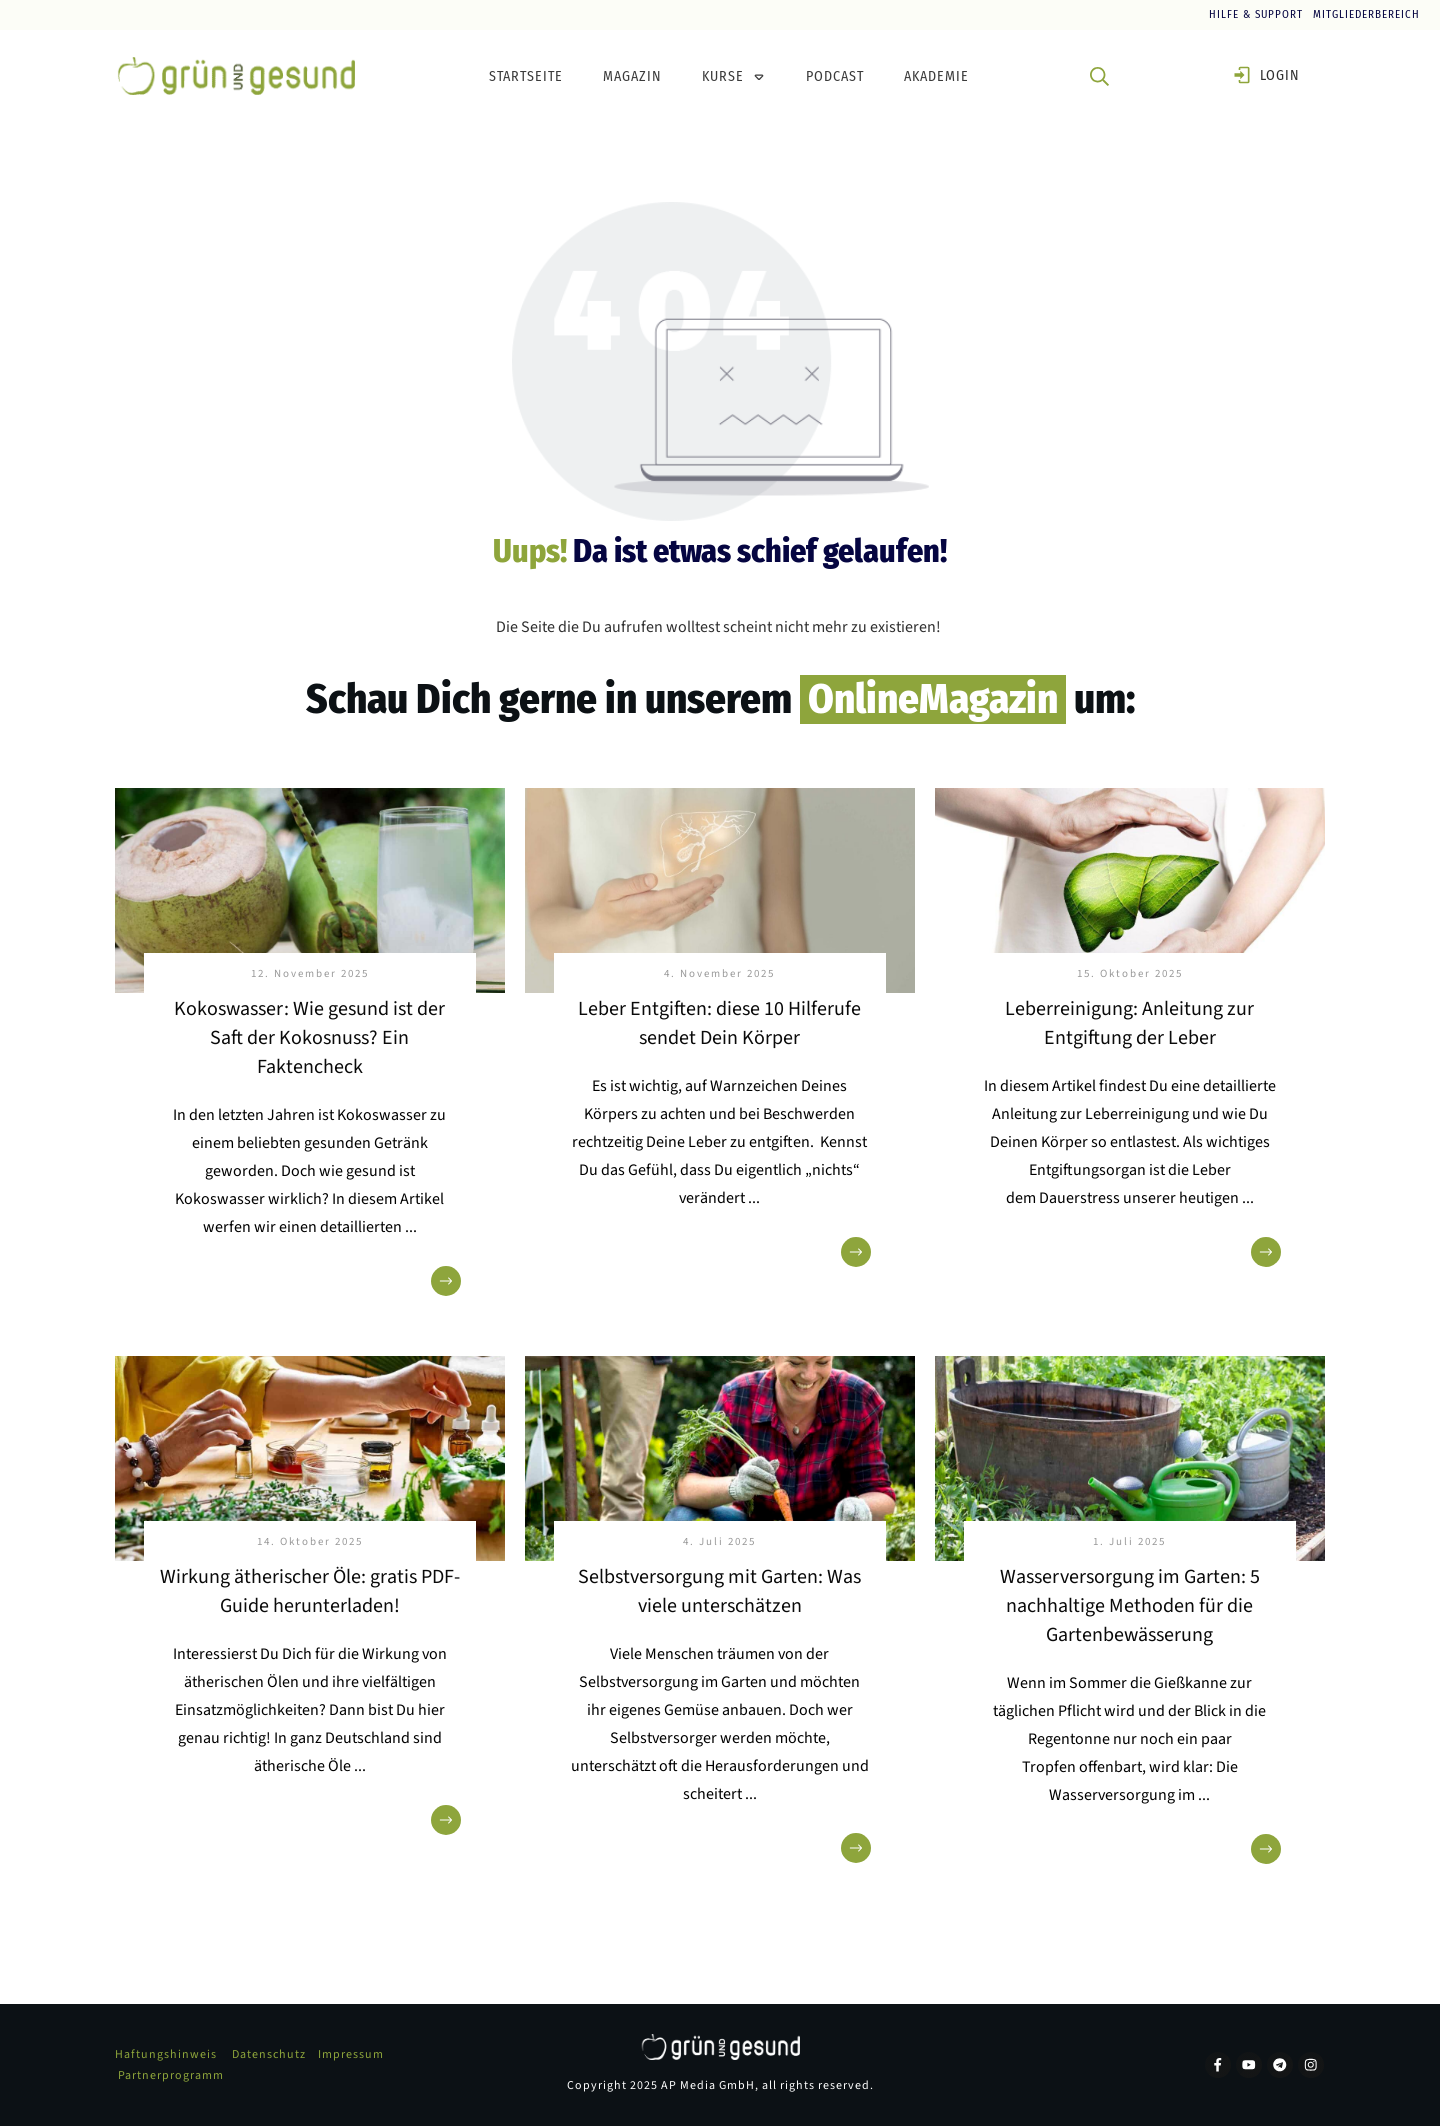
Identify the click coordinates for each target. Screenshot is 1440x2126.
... (411, 1227)
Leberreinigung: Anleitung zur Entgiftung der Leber (1129, 1023)
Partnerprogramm (171, 2075)
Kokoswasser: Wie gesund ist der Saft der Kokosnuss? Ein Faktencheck (309, 1038)
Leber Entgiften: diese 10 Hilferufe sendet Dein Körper (719, 1023)
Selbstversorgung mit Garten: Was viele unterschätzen (719, 1591)
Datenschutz (269, 2054)
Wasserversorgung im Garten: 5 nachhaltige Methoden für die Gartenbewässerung (1130, 1606)
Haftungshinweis (166, 2054)
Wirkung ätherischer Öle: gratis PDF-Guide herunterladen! (310, 1591)
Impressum (351, 2054)
